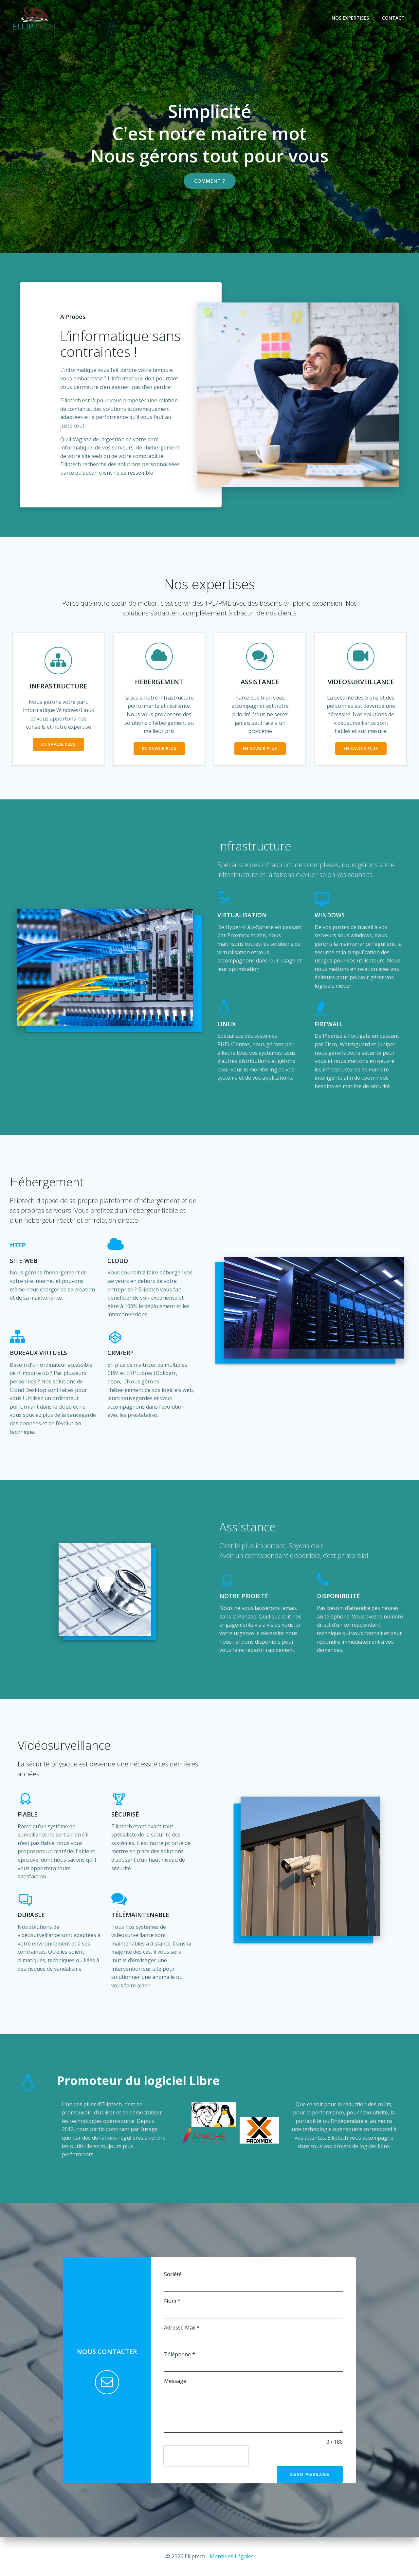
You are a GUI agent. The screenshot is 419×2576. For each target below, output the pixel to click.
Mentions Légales (232, 2556)
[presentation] (206, 2456)
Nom (172, 2300)
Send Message (310, 2474)
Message (175, 2380)
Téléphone (179, 2354)
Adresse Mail (182, 2327)
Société (173, 2274)
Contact (393, 18)
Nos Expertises (350, 18)
